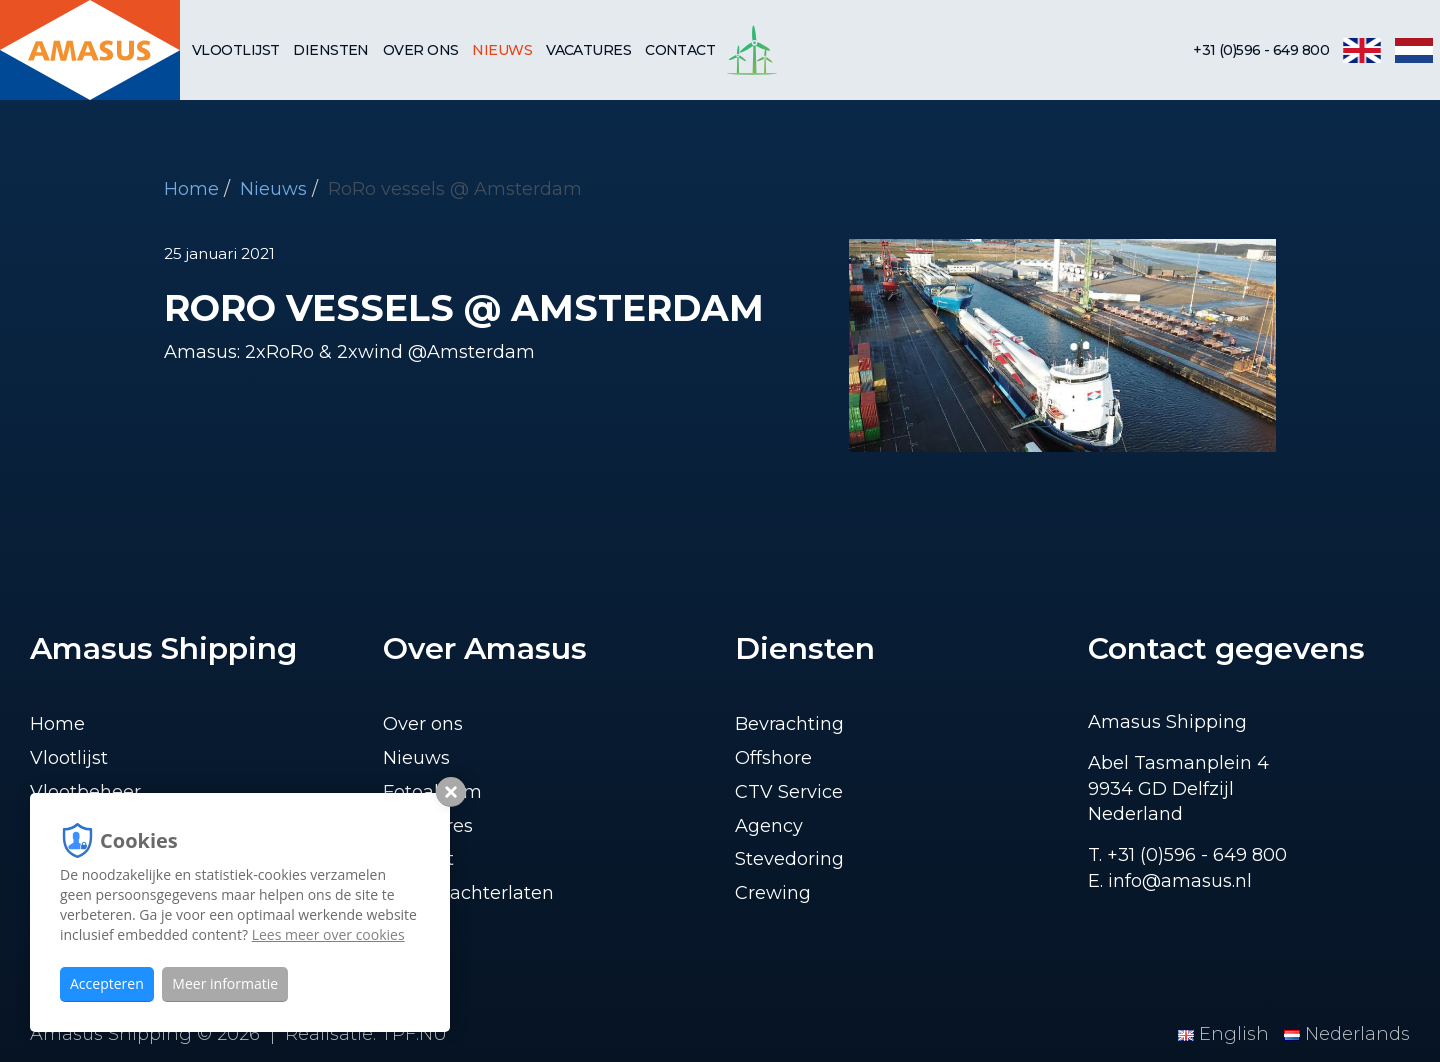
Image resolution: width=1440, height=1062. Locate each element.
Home (191, 189)
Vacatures (588, 50)
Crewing (773, 893)
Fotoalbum (432, 792)
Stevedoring (789, 859)
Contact (680, 50)
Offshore (773, 758)
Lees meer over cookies (328, 934)
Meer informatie (225, 983)
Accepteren (107, 983)
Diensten (331, 50)
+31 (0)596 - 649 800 (1261, 50)
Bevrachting (789, 724)
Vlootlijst (235, 50)
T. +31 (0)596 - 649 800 (1187, 855)
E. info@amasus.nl (1170, 881)
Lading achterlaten (468, 893)
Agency (769, 826)
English (1226, 1034)
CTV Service (789, 792)
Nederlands (1347, 1034)
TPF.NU (414, 1034)
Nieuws (502, 50)
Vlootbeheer (85, 792)
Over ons (421, 50)
